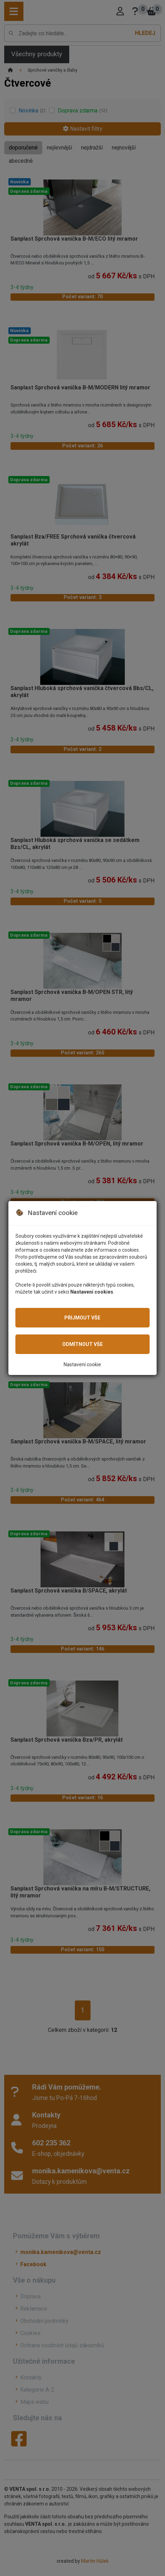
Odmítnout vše (82, 1344)
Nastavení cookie (82, 1364)
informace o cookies (116, 1250)
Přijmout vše (82, 1317)
